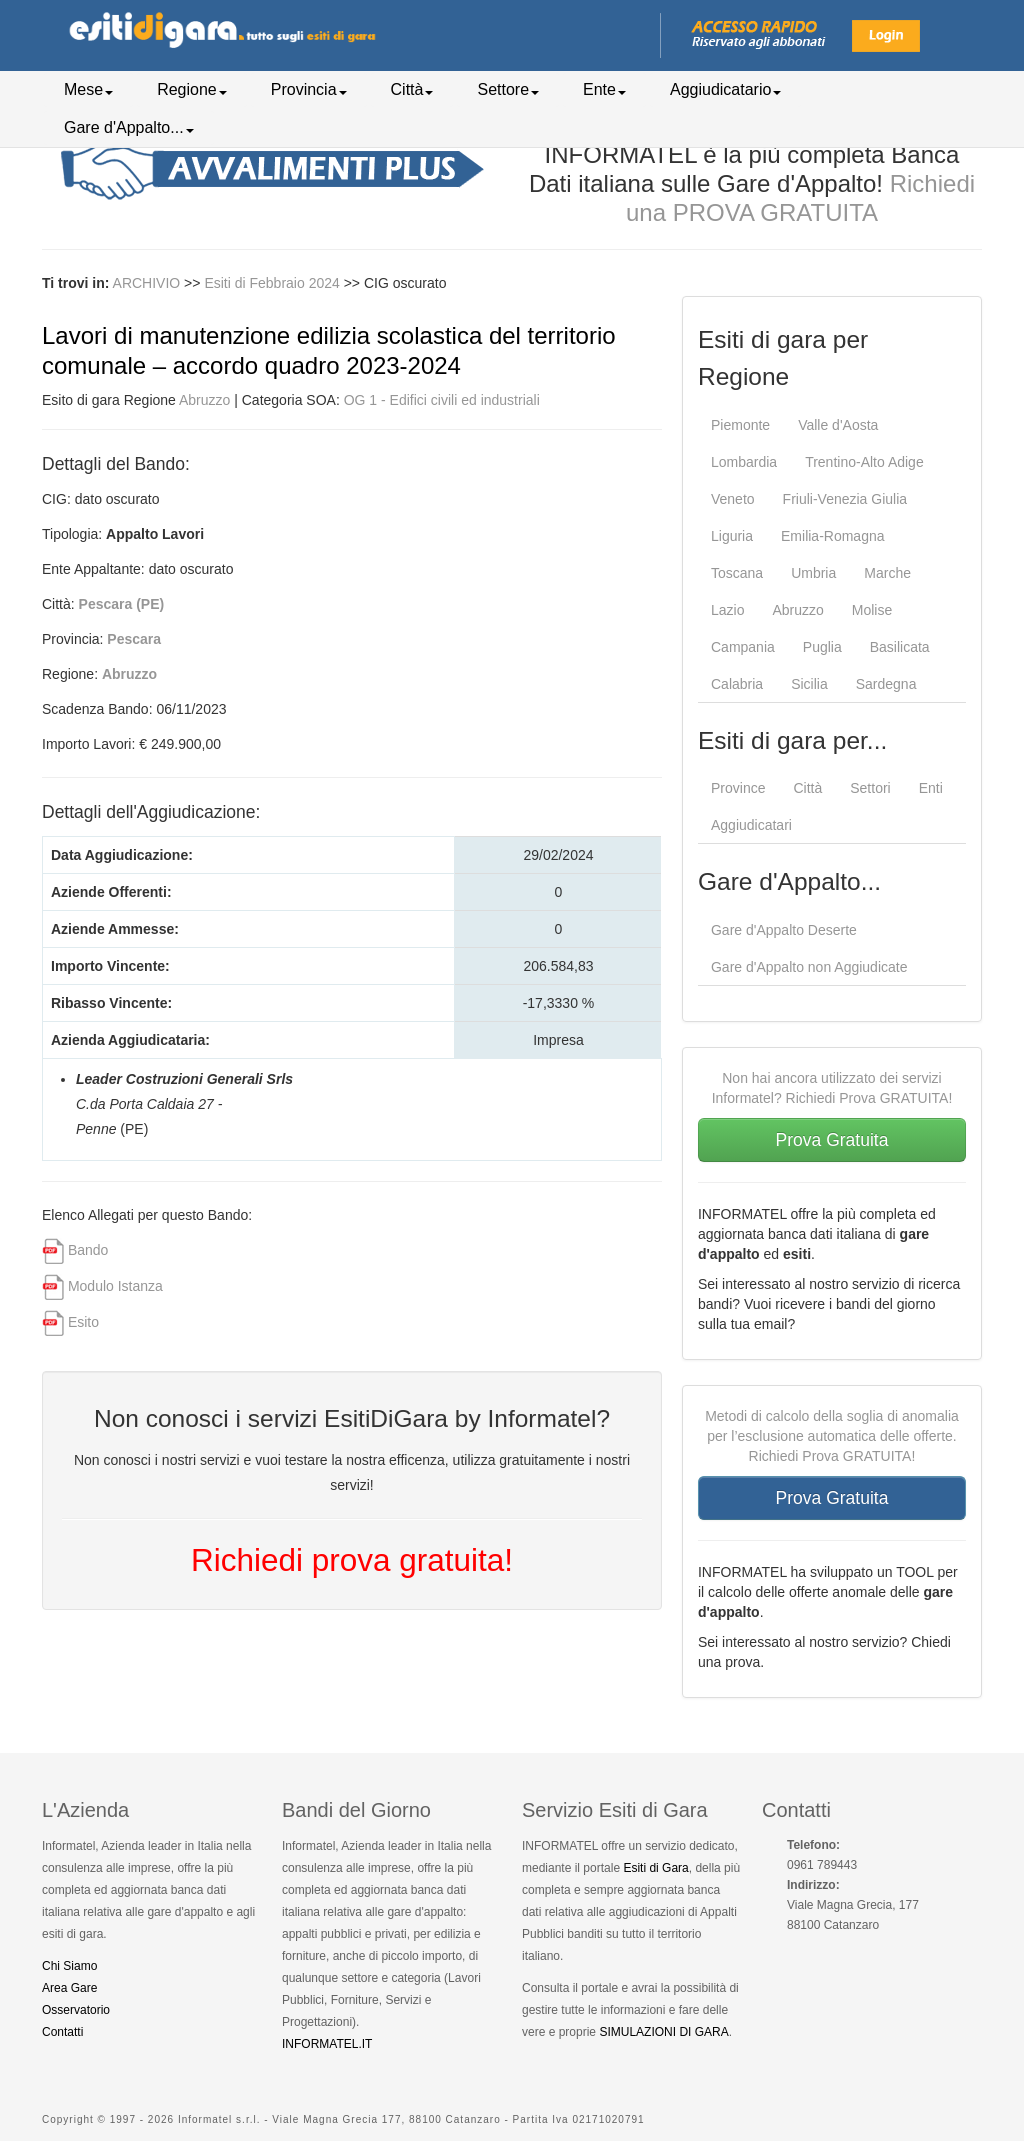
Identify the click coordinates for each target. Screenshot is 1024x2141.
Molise (872, 610)
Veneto (733, 499)
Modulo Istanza (115, 1286)
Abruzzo (204, 400)
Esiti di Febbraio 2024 (273, 283)
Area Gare (69, 1988)
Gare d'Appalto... (129, 127)
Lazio (727, 610)
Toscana (737, 573)
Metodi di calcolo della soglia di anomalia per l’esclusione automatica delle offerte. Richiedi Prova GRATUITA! (832, 1436)
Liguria (732, 536)
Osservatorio (76, 2010)
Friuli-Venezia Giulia (845, 499)
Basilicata (900, 647)
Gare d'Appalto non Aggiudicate (809, 967)
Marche (887, 573)
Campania (743, 647)
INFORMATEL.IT (327, 2044)
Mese (88, 89)
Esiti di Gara (655, 1868)
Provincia (309, 89)
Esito (83, 1322)
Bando (88, 1250)
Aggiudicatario (725, 89)
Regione (192, 89)
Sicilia (809, 684)
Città (412, 89)
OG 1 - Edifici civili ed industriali (442, 400)
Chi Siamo (69, 1966)
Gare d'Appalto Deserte (784, 930)
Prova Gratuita (832, 1140)
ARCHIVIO (147, 283)
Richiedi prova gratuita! (352, 1560)
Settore (508, 89)
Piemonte (740, 425)
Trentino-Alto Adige (864, 462)
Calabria (737, 684)
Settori (870, 788)
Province (738, 788)
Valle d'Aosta (838, 425)
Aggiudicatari (751, 825)
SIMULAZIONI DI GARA (663, 2032)
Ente (604, 89)
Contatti (62, 2032)
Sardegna (886, 684)
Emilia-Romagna (832, 536)
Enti (931, 788)
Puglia (822, 647)
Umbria (813, 573)
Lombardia (744, 462)
